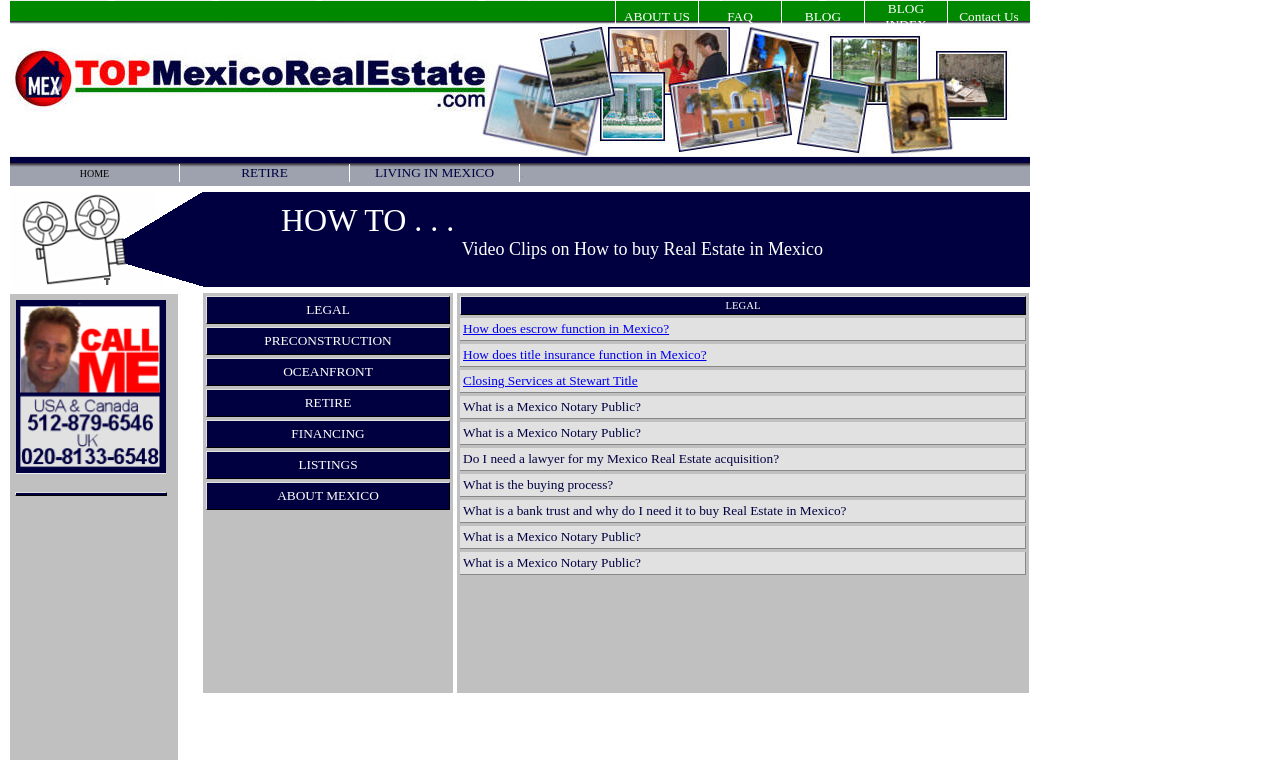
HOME (94, 173)
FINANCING (327, 433)
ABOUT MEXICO (328, 495)
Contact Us (989, 16)
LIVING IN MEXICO (434, 172)
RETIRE (264, 172)
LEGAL (328, 309)
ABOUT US (657, 16)
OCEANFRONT (328, 371)
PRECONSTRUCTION (327, 340)
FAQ (740, 16)
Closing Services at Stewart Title (550, 380)
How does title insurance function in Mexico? (585, 354)
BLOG (823, 16)
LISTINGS (327, 464)
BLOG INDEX (905, 16)
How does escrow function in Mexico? (566, 328)
